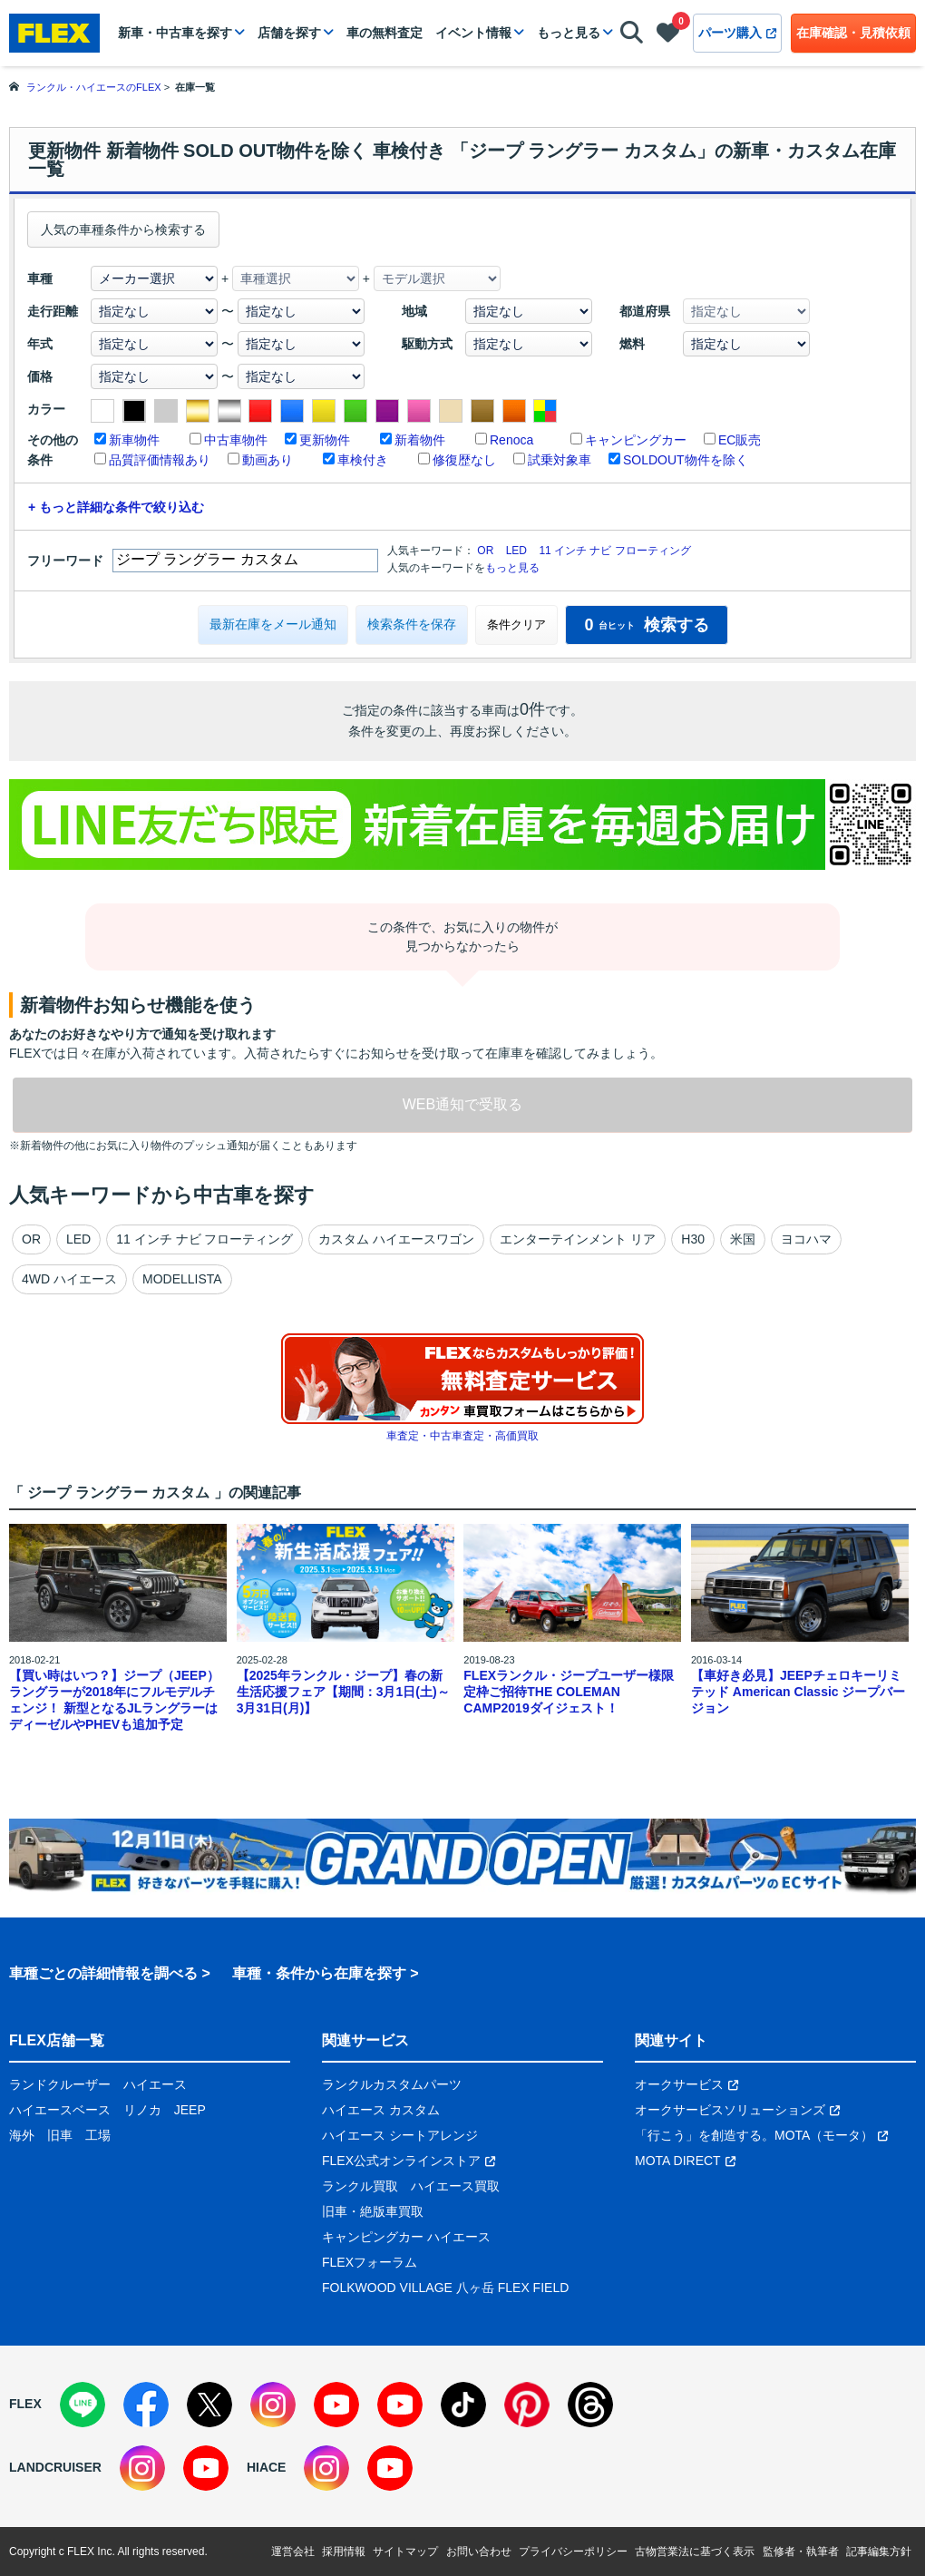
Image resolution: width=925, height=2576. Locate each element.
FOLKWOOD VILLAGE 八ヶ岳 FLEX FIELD (445, 2287)
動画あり (267, 460)
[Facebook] (146, 2404)
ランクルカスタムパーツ (392, 2084)
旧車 (60, 2135)
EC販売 (739, 440)
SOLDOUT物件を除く (685, 460)
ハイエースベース (60, 2110)
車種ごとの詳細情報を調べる (103, 1973)
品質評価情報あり (159, 460)
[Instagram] (273, 2404)
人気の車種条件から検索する (123, 229)
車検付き (362, 460)
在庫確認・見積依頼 (853, 32)
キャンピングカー (635, 440)
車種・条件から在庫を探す (319, 1973)
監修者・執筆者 (801, 2551)
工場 (98, 2135)
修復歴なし (464, 460)
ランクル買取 (360, 2186)
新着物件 (419, 440)
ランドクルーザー (60, 2084)
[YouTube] (336, 2404)
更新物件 (324, 440)
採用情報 (343, 2551)
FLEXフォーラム (369, 2262)
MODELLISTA (182, 1279)
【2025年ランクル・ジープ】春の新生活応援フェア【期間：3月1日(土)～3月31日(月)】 (343, 1691)
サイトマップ (405, 2551)
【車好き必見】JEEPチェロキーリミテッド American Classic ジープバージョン (798, 1691)
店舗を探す (289, 32)
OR (485, 550)
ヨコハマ (806, 1239)
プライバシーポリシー (573, 2551)
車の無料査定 (384, 32)
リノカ (142, 2110)
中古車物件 (236, 440)
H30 (693, 1239)
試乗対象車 (559, 460)
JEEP (190, 2110)
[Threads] (590, 2404)
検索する (646, 625)
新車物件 (134, 440)
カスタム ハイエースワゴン (396, 1239)
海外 (21, 2135)
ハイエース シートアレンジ (400, 2135)
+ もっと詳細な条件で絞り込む (116, 507)
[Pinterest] (527, 2404)
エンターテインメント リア (578, 1239)
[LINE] (82, 2404)
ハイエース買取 (455, 2186)
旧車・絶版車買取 (373, 2211)
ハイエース (155, 2084)
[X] (209, 2404)
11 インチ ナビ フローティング (614, 550)
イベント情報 (473, 32)
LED (516, 550)
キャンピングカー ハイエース (406, 2237)
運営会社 (293, 2551)
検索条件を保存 (411, 624)
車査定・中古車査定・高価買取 (462, 1435)
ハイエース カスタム (381, 2110)
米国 (742, 1239)
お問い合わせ (478, 2551)
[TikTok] (463, 2404)
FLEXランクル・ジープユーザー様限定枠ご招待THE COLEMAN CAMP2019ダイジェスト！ (568, 1691)
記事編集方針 (878, 2551)
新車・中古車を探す (175, 32)
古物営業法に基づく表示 (695, 2551)
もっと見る (568, 32)
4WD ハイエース (69, 1279)
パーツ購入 (737, 32)
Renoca (511, 440)
